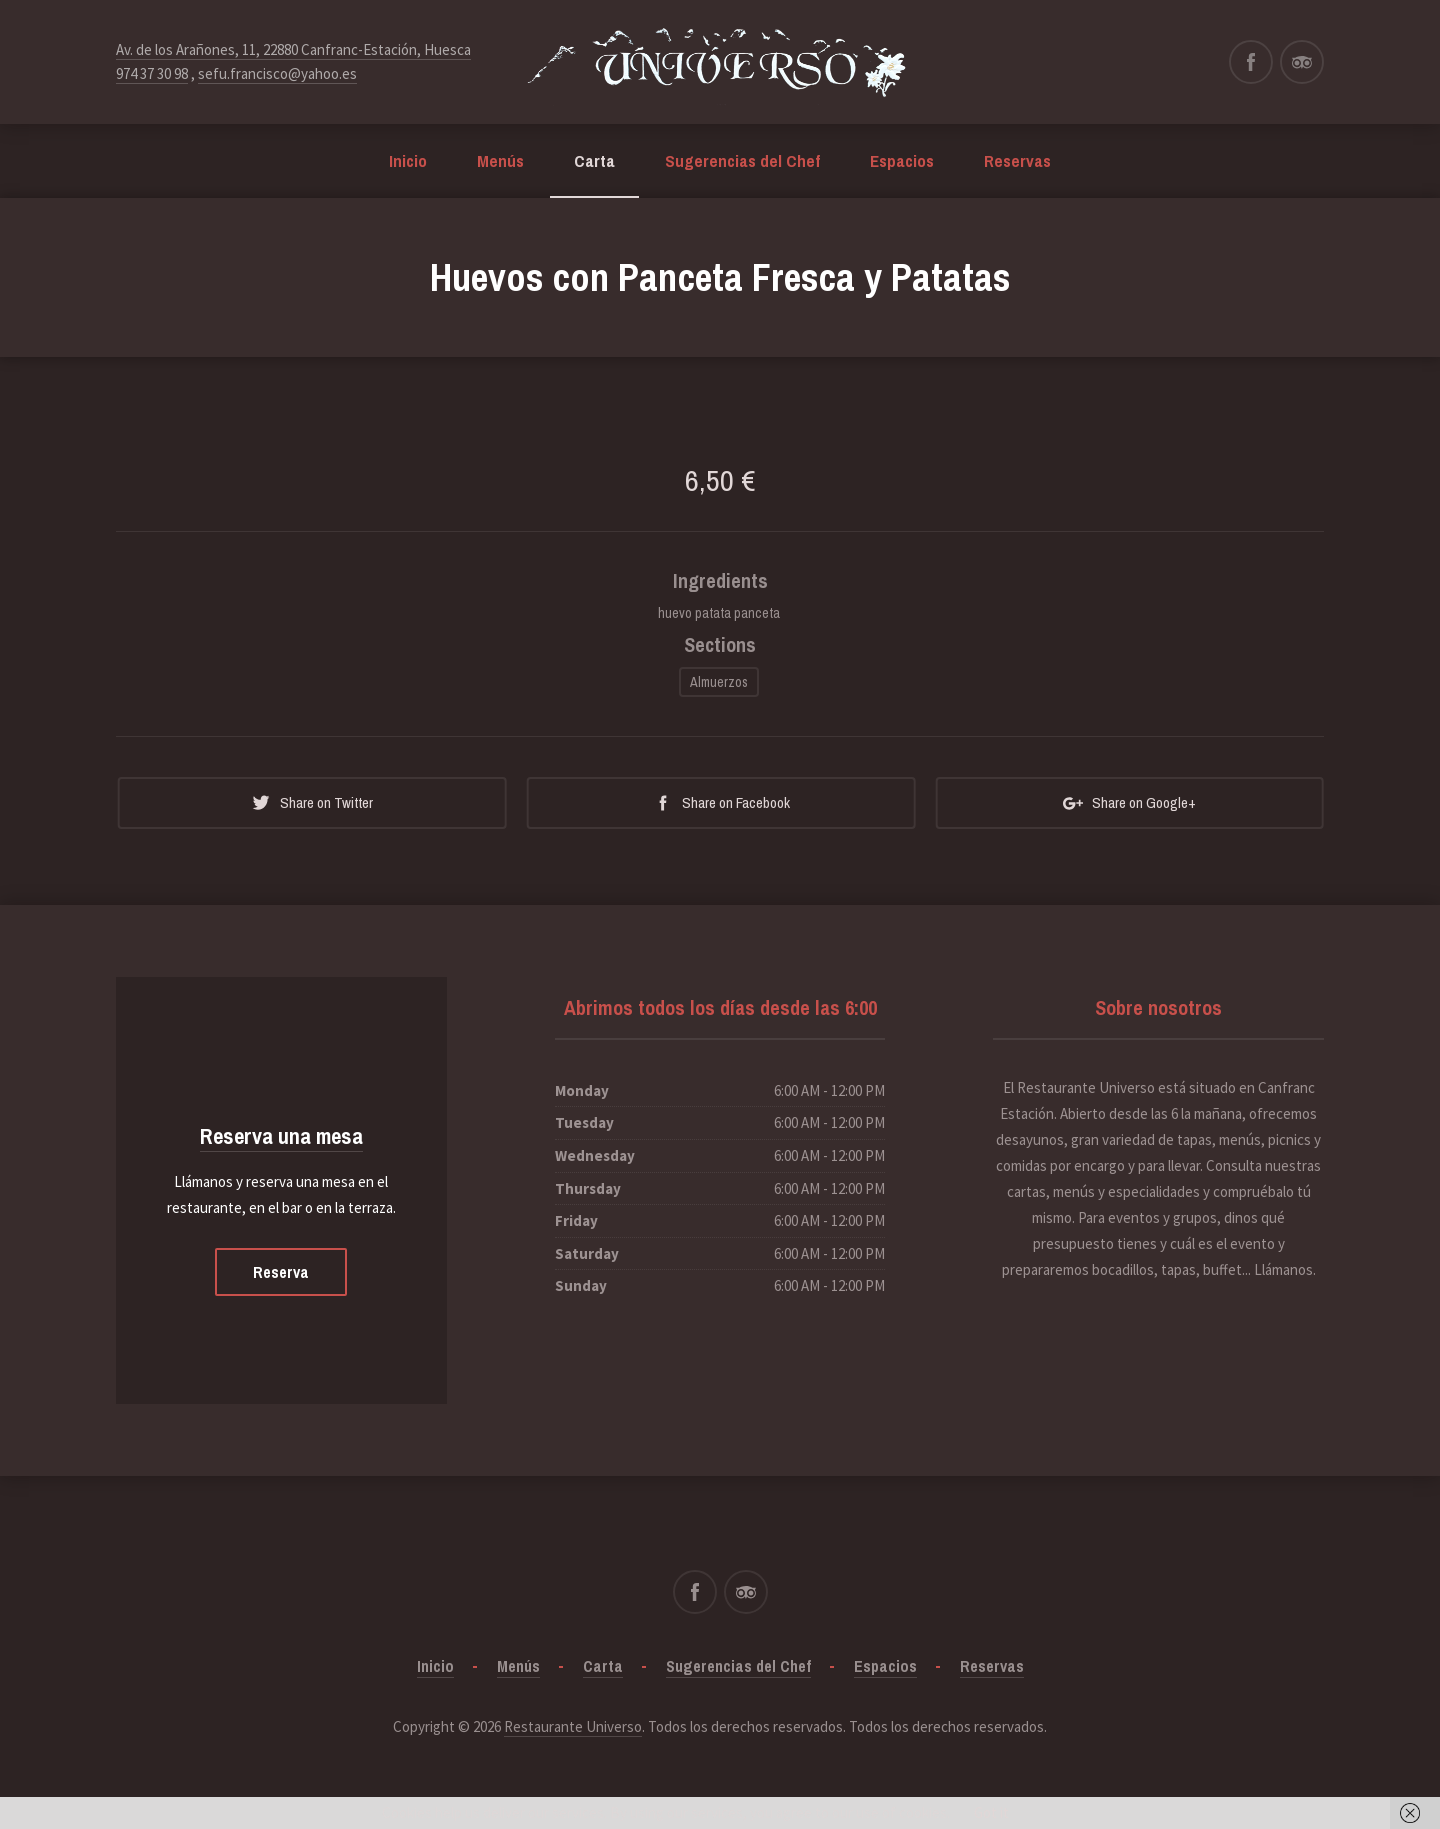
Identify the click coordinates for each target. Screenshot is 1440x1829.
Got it (991, 1812)
